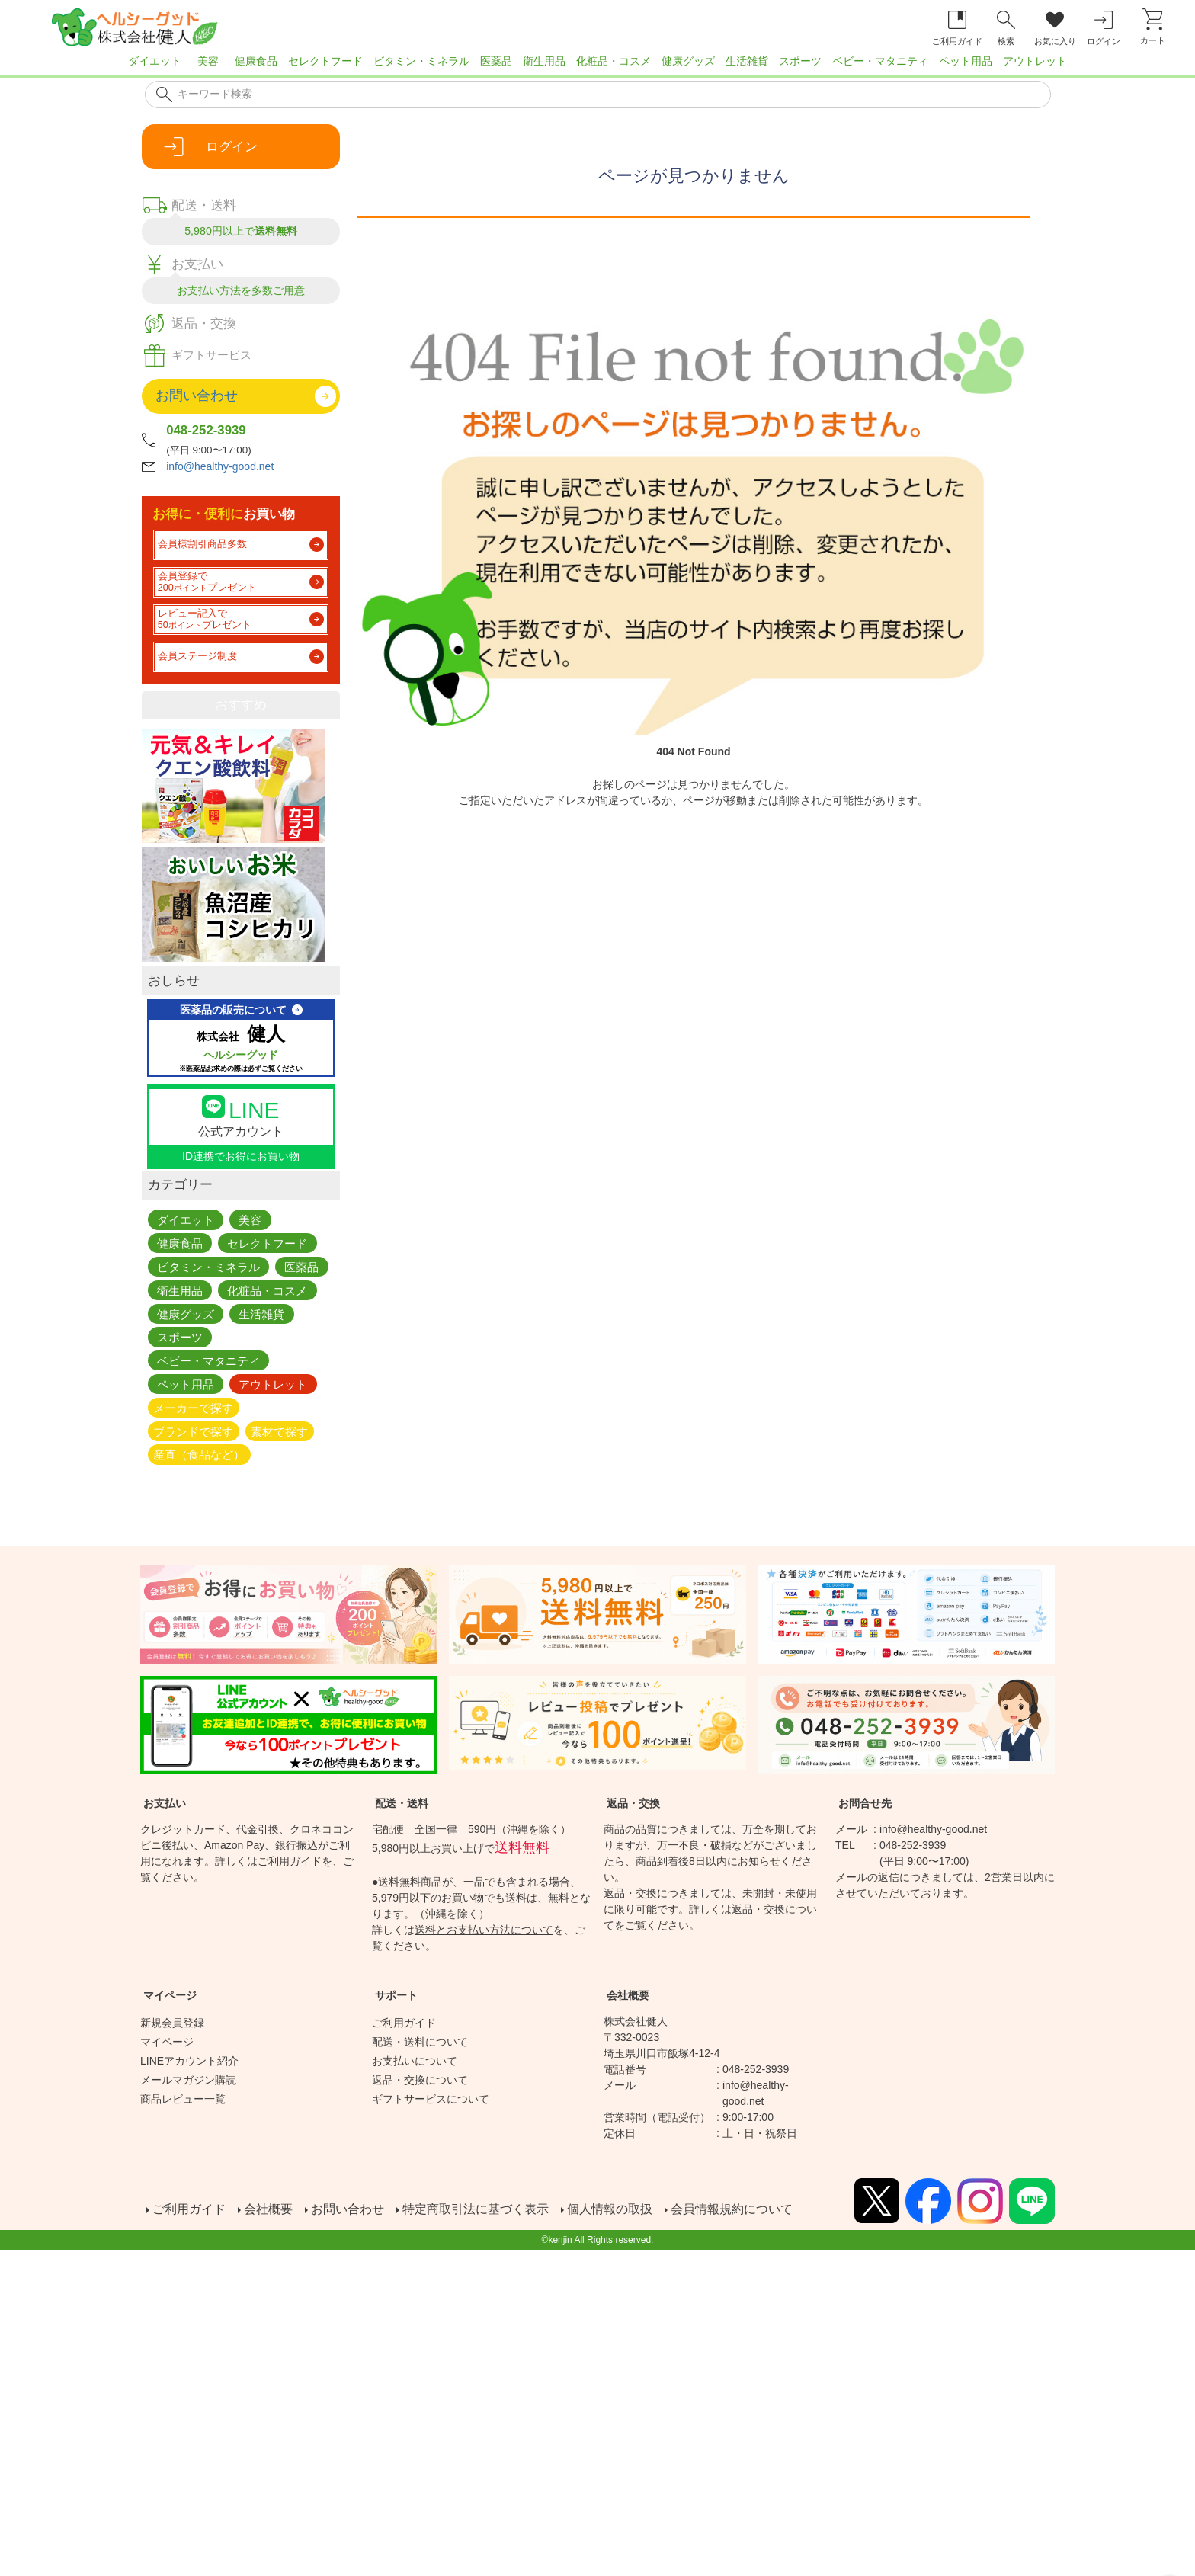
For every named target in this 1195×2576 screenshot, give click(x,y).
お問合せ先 (865, 1803)
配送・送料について (420, 2042)
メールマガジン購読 (188, 2080)
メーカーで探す (193, 1407)
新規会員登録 (172, 2023)
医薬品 (496, 61)
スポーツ (800, 61)
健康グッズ (688, 61)
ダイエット (154, 61)
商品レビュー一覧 (183, 2099)
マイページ (170, 1995)
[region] (597, 65)
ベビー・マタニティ (880, 61)
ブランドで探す (193, 1430)
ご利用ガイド (290, 1861)
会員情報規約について (732, 2208)
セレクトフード (325, 61)
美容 (208, 61)
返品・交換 (633, 1803)
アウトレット (1035, 61)
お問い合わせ (347, 2208)
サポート (396, 1995)
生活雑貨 (747, 61)
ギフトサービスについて (430, 2099)
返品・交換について (420, 2080)
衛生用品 (544, 61)
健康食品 (256, 61)
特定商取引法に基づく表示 (475, 2208)
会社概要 (628, 1995)
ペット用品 (965, 61)
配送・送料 (401, 1803)
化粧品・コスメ (613, 61)
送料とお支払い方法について (484, 1930)
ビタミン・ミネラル (421, 61)
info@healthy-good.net (220, 466)
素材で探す (279, 1430)
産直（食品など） (199, 1454)
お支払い (164, 1803)
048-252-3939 (206, 430)
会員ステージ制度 (197, 656)
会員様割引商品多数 (202, 544)
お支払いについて (414, 2061)
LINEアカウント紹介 (189, 2061)
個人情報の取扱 (609, 2208)
